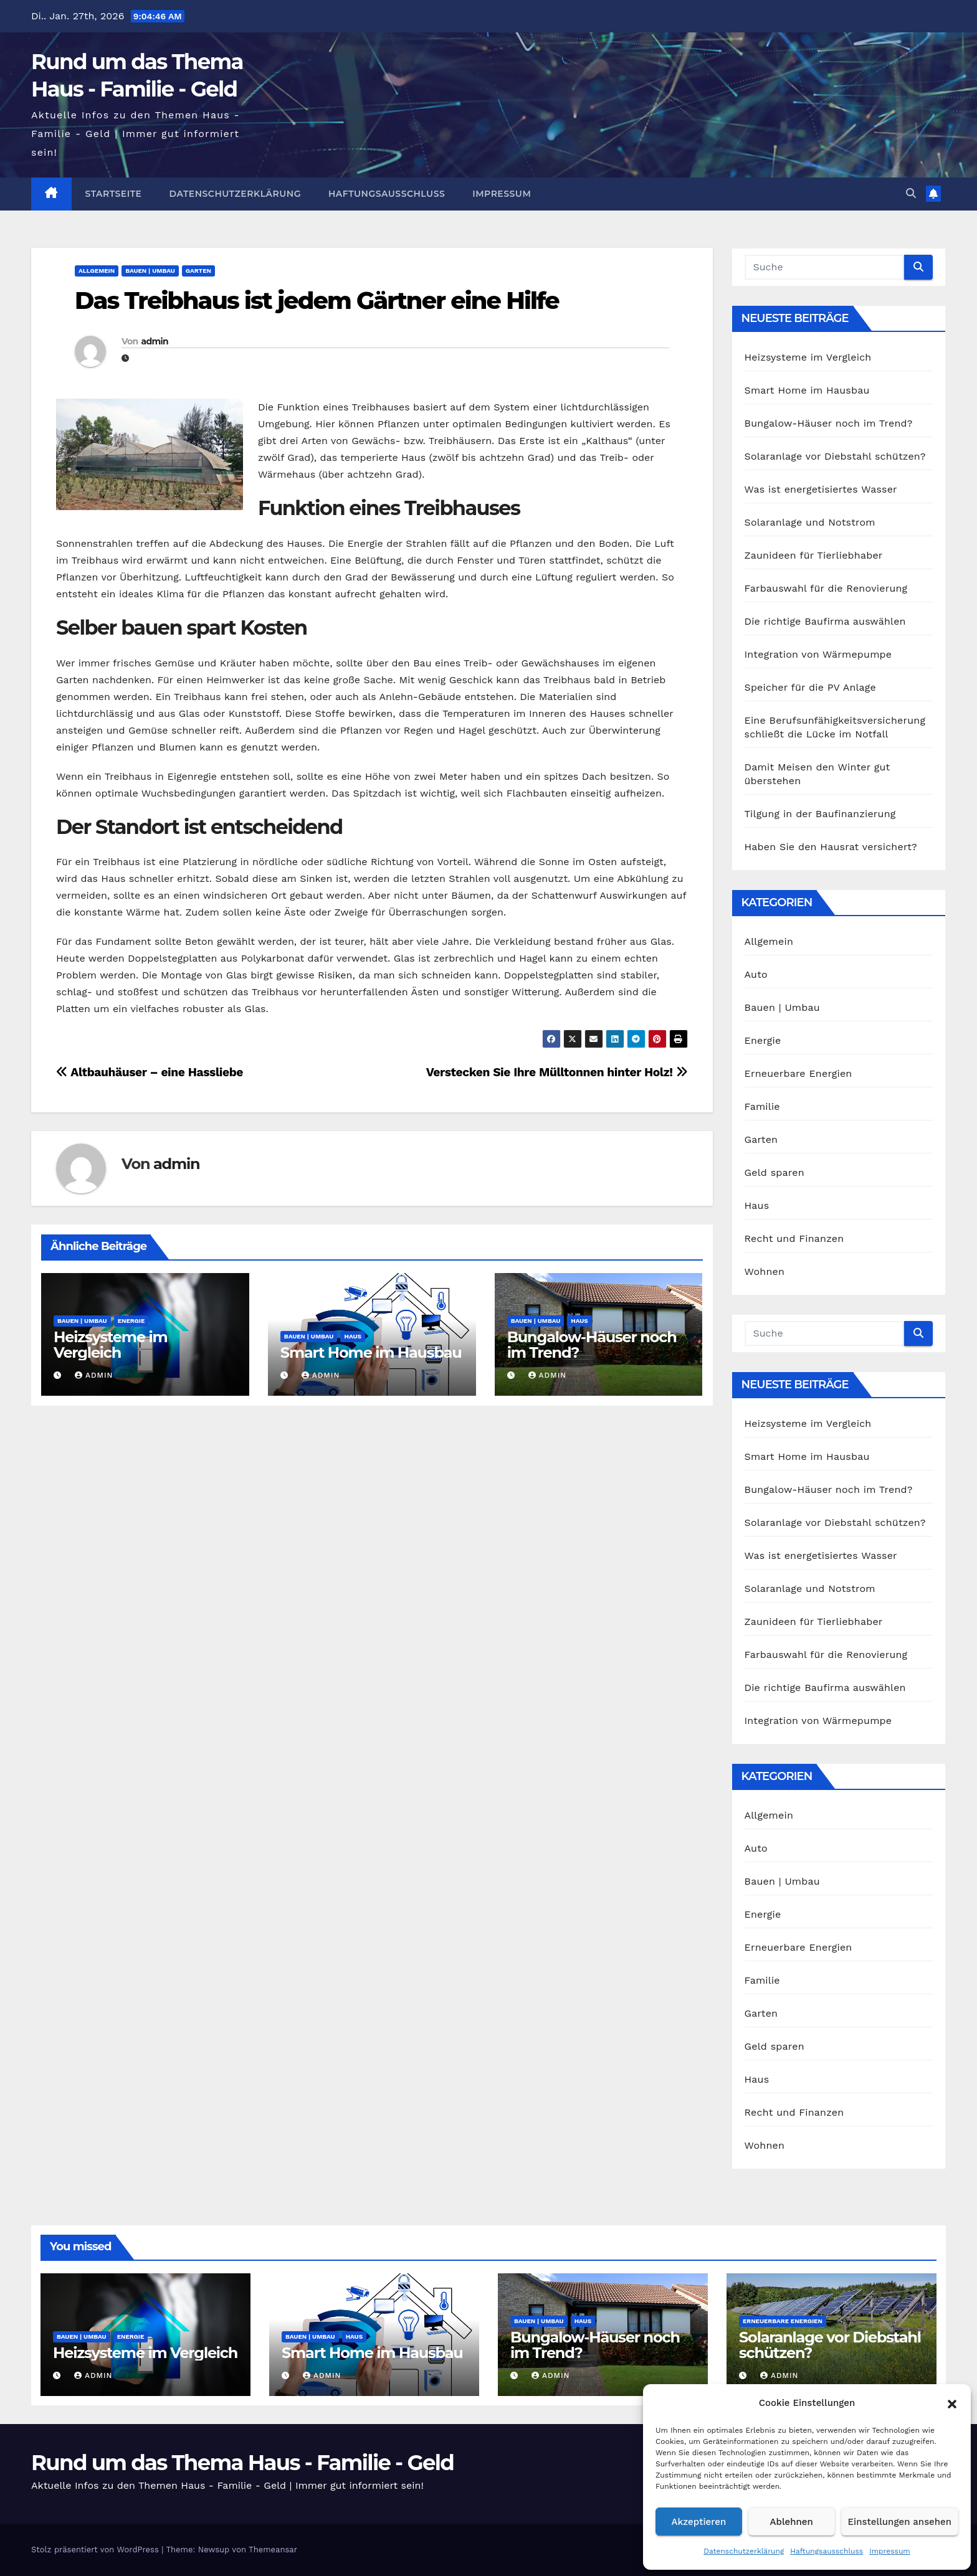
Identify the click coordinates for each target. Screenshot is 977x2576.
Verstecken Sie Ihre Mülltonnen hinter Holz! (557, 1072)
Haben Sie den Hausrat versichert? (831, 847)
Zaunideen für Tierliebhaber (814, 555)
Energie (131, 1320)
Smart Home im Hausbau (371, 1352)
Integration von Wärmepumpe (818, 654)
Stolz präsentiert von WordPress (96, 2549)
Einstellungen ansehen (899, 2521)
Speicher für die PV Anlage (811, 687)
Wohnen (765, 1271)
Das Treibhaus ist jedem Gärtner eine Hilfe (317, 300)
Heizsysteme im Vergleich (110, 1344)
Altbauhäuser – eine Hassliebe (149, 1072)
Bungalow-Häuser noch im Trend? (592, 1344)
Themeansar (273, 2549)
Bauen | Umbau (150, 270)
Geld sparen (774, 1172)
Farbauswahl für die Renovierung (826, 588)
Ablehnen (791, 2521)
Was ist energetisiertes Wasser (821, 489)
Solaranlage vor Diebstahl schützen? (835, 456)
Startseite (113, 193)
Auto (756, 974)
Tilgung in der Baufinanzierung (820, 814)
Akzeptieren (699, 2521)
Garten (198, 270)
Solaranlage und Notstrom (810, 522)
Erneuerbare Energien (798, 1073)
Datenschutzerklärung (743, 2551)
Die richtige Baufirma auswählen (825, 621)
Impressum (889, 2551)
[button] (952, 2403)
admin (154, 341)
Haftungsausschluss (826, 2551)
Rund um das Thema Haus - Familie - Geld (242, 2463)
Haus (352, 1336)
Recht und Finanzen (794, 1238)
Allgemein (97, 270)
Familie (762, 1106)
